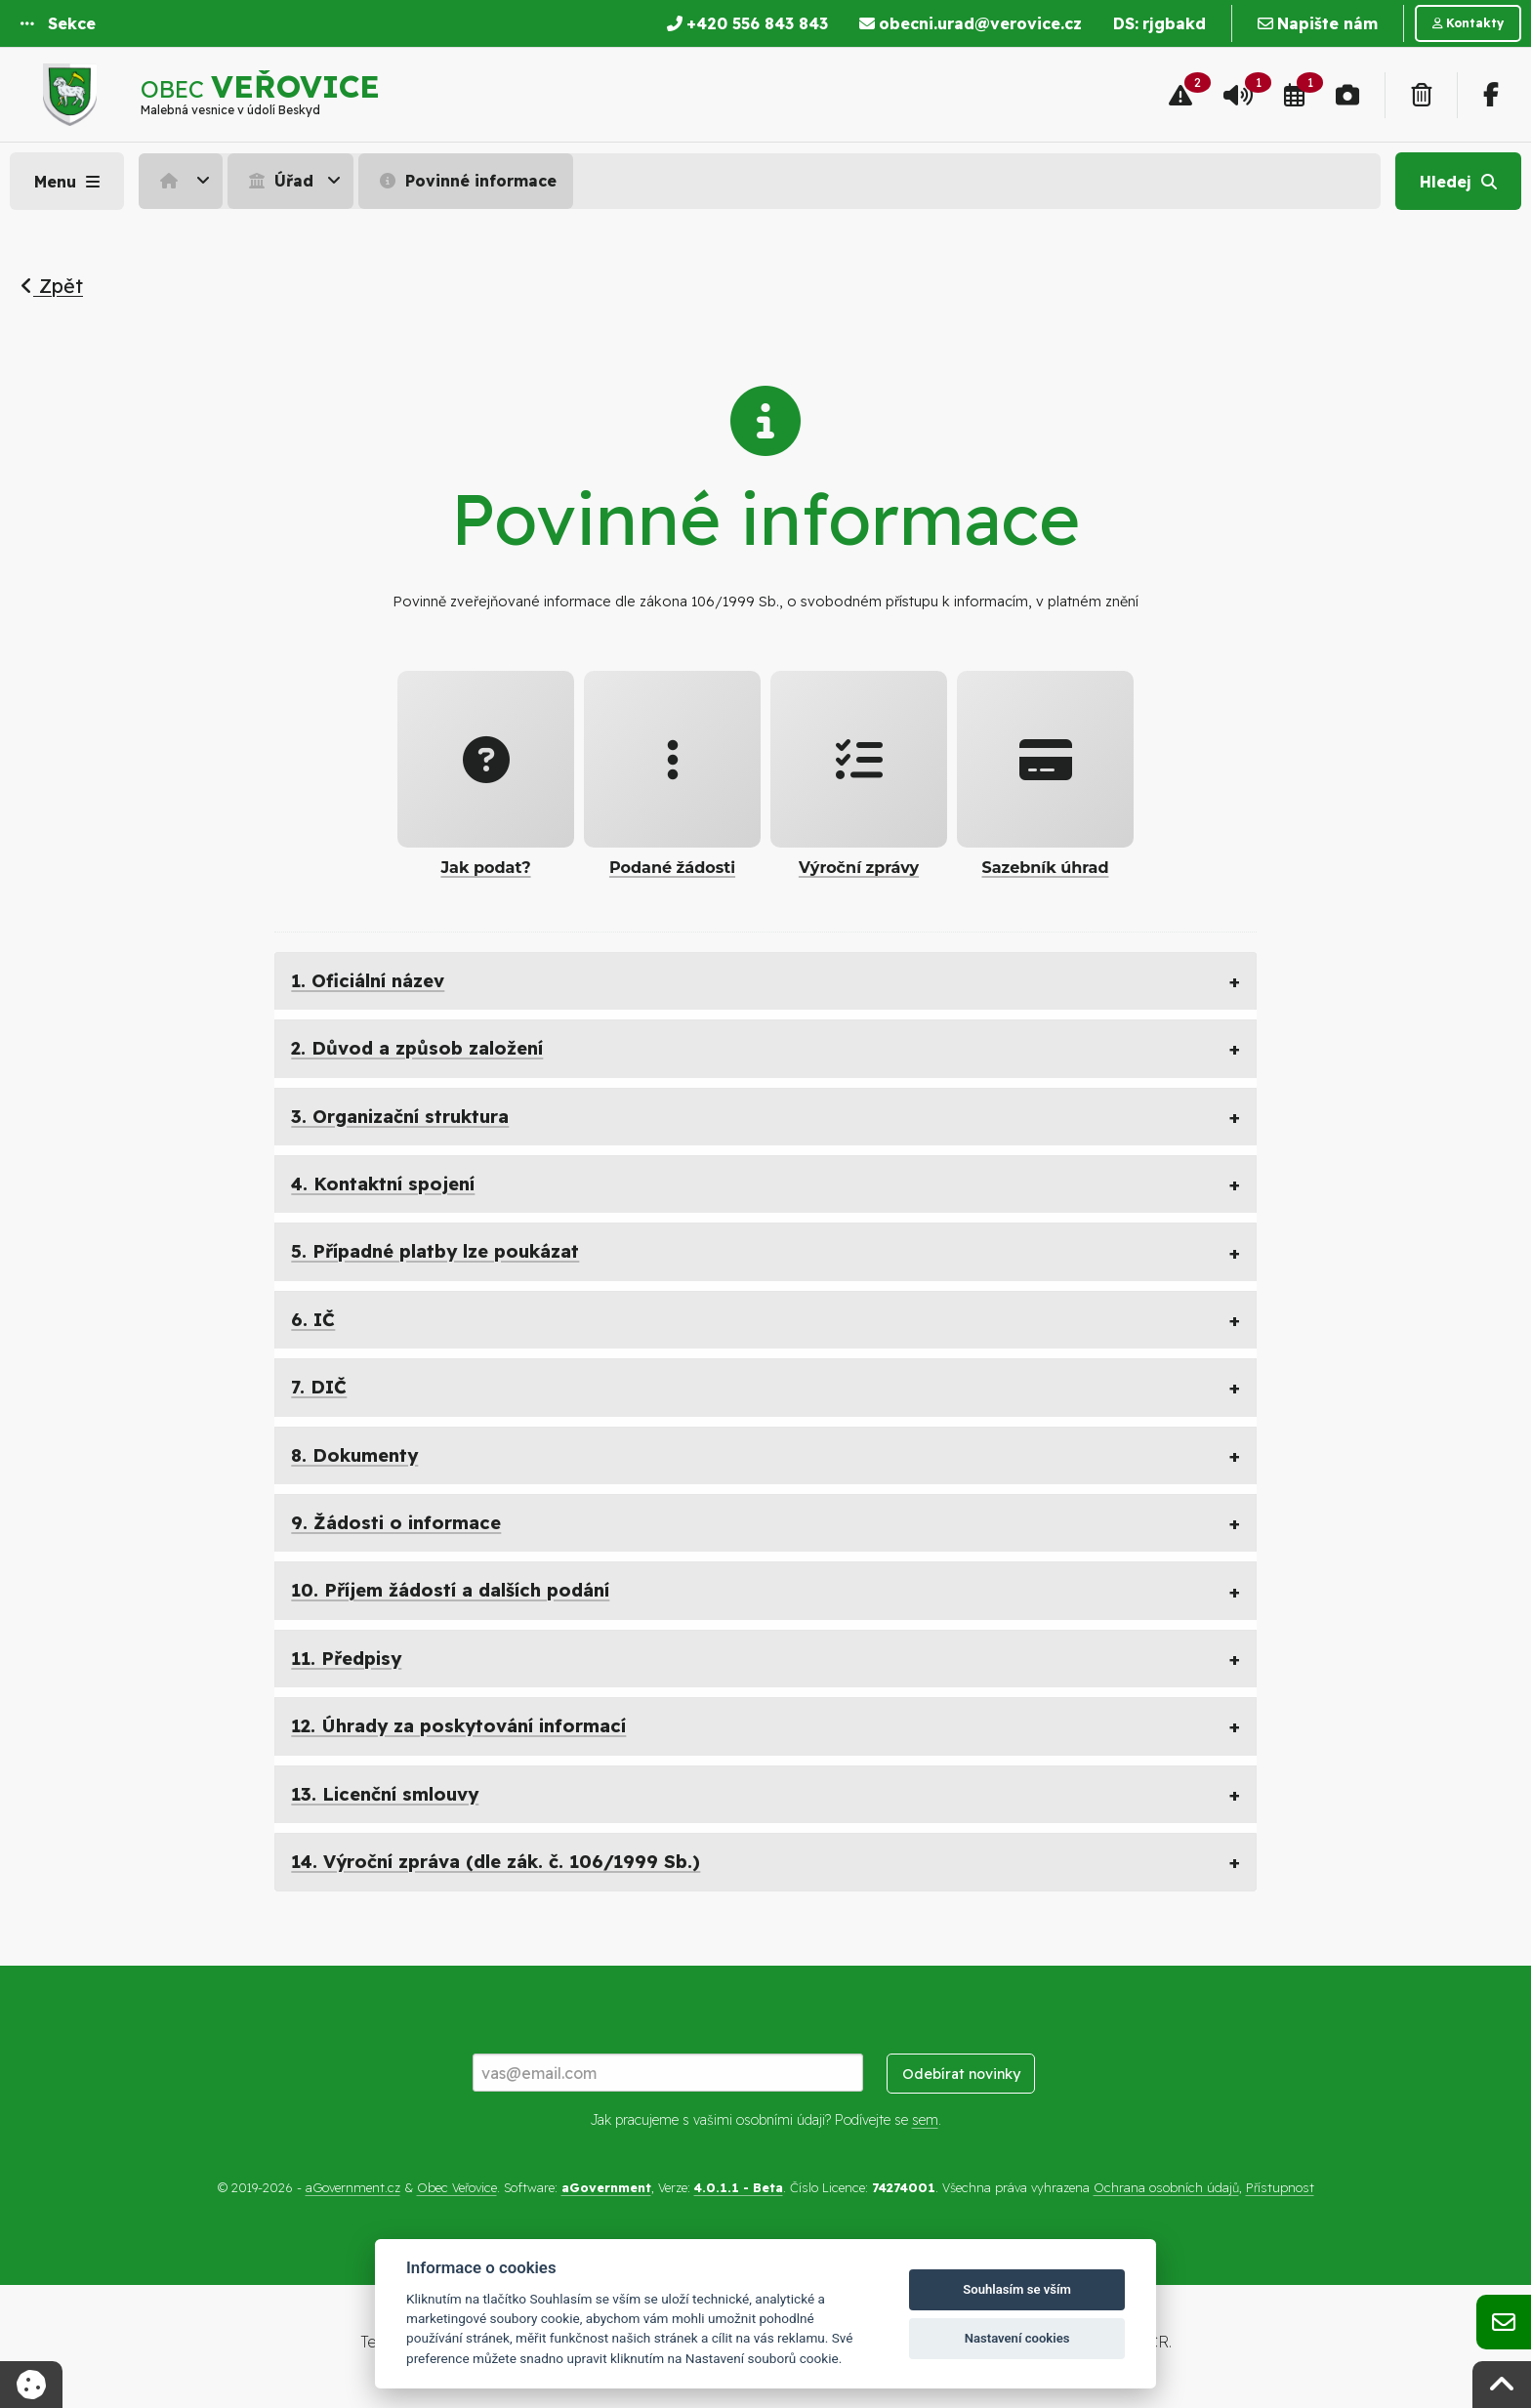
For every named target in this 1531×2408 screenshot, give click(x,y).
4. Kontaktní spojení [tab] (383, 1184)
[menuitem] (183, 180)
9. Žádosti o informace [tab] (396, 1523)
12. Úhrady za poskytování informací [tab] (458, 1726)
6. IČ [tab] (313, 1319)
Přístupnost (1280, 2187)
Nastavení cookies (1017, 2338)
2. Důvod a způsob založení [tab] (417, 1048)
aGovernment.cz (353, 2187)
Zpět (52, 285)
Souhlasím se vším (1017, 2289)
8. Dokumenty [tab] (354, 1455)
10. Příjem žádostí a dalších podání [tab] (450, 1590)
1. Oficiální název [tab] (367, 981)
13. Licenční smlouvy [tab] (384, 1794)
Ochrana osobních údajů (1166, 2187)
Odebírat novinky (961, 2074)
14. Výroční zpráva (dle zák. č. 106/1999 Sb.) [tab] (495, 1861)
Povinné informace (466, 180)
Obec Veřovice (457, 2187)
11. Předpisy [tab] (346, 1658)
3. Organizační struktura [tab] (400, 1116)
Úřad (278, 180)
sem (925, 2120)
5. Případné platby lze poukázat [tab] (435, 1251)
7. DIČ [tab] (319, 1387)
